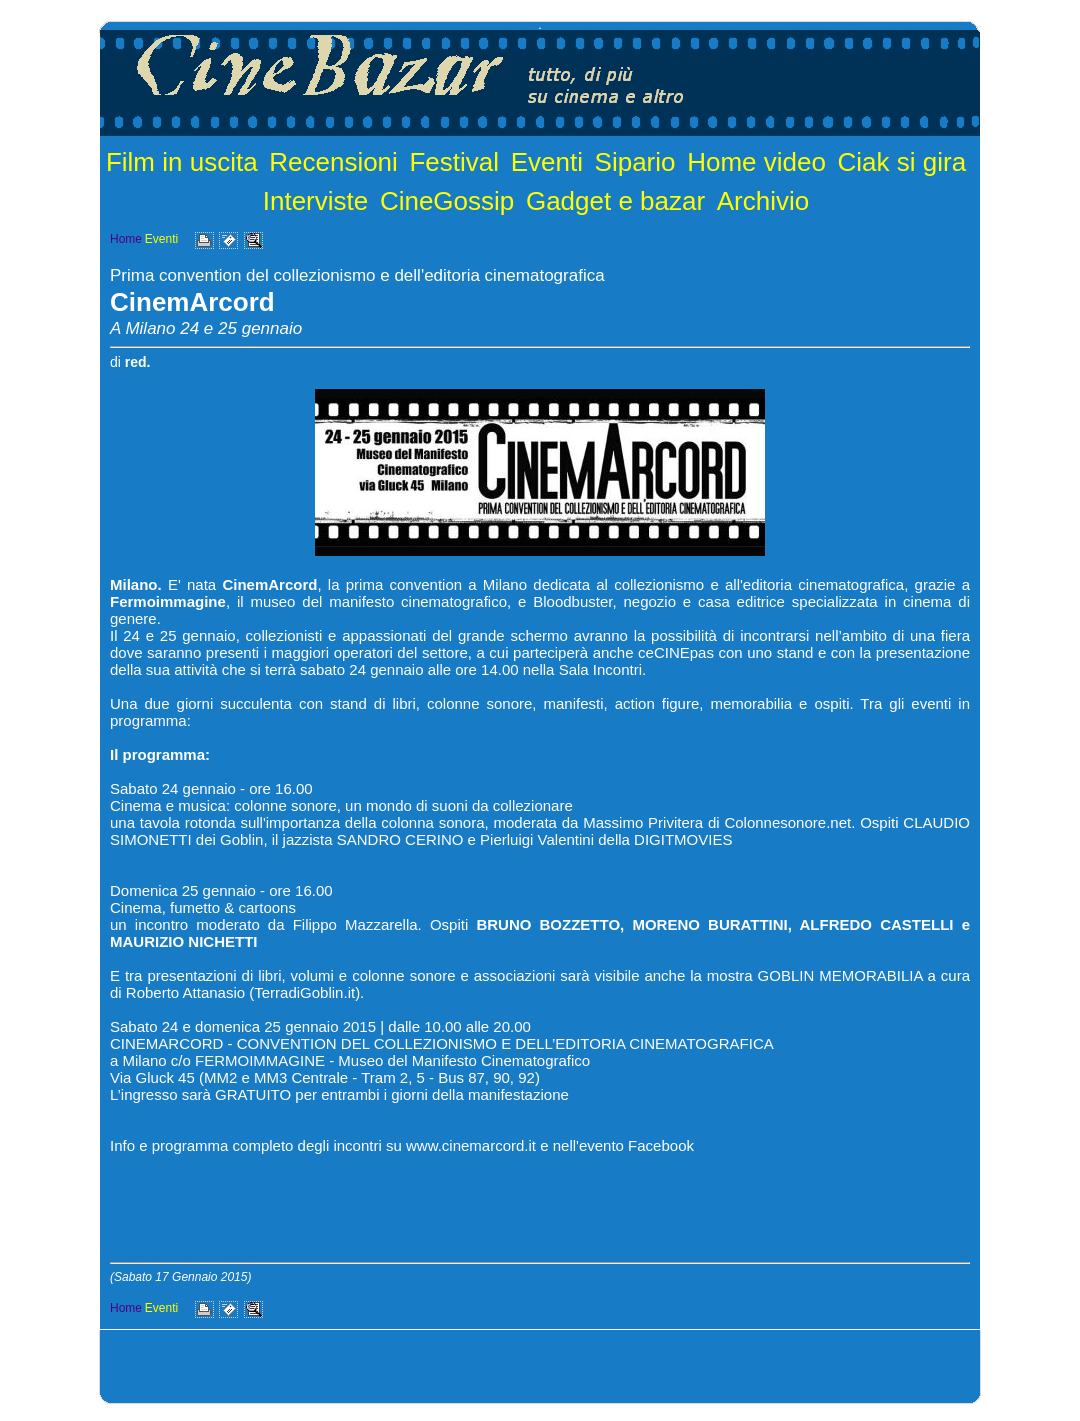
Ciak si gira (902, 162)
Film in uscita (182, 162)
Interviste (316, 201)
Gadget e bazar (615, 201)
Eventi (547, 162)
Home (126, 239)
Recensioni (333, 162)
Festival (454, 162)
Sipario (635, 162)
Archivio (763, 201)
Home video (756, 162)
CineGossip (447, 201)
